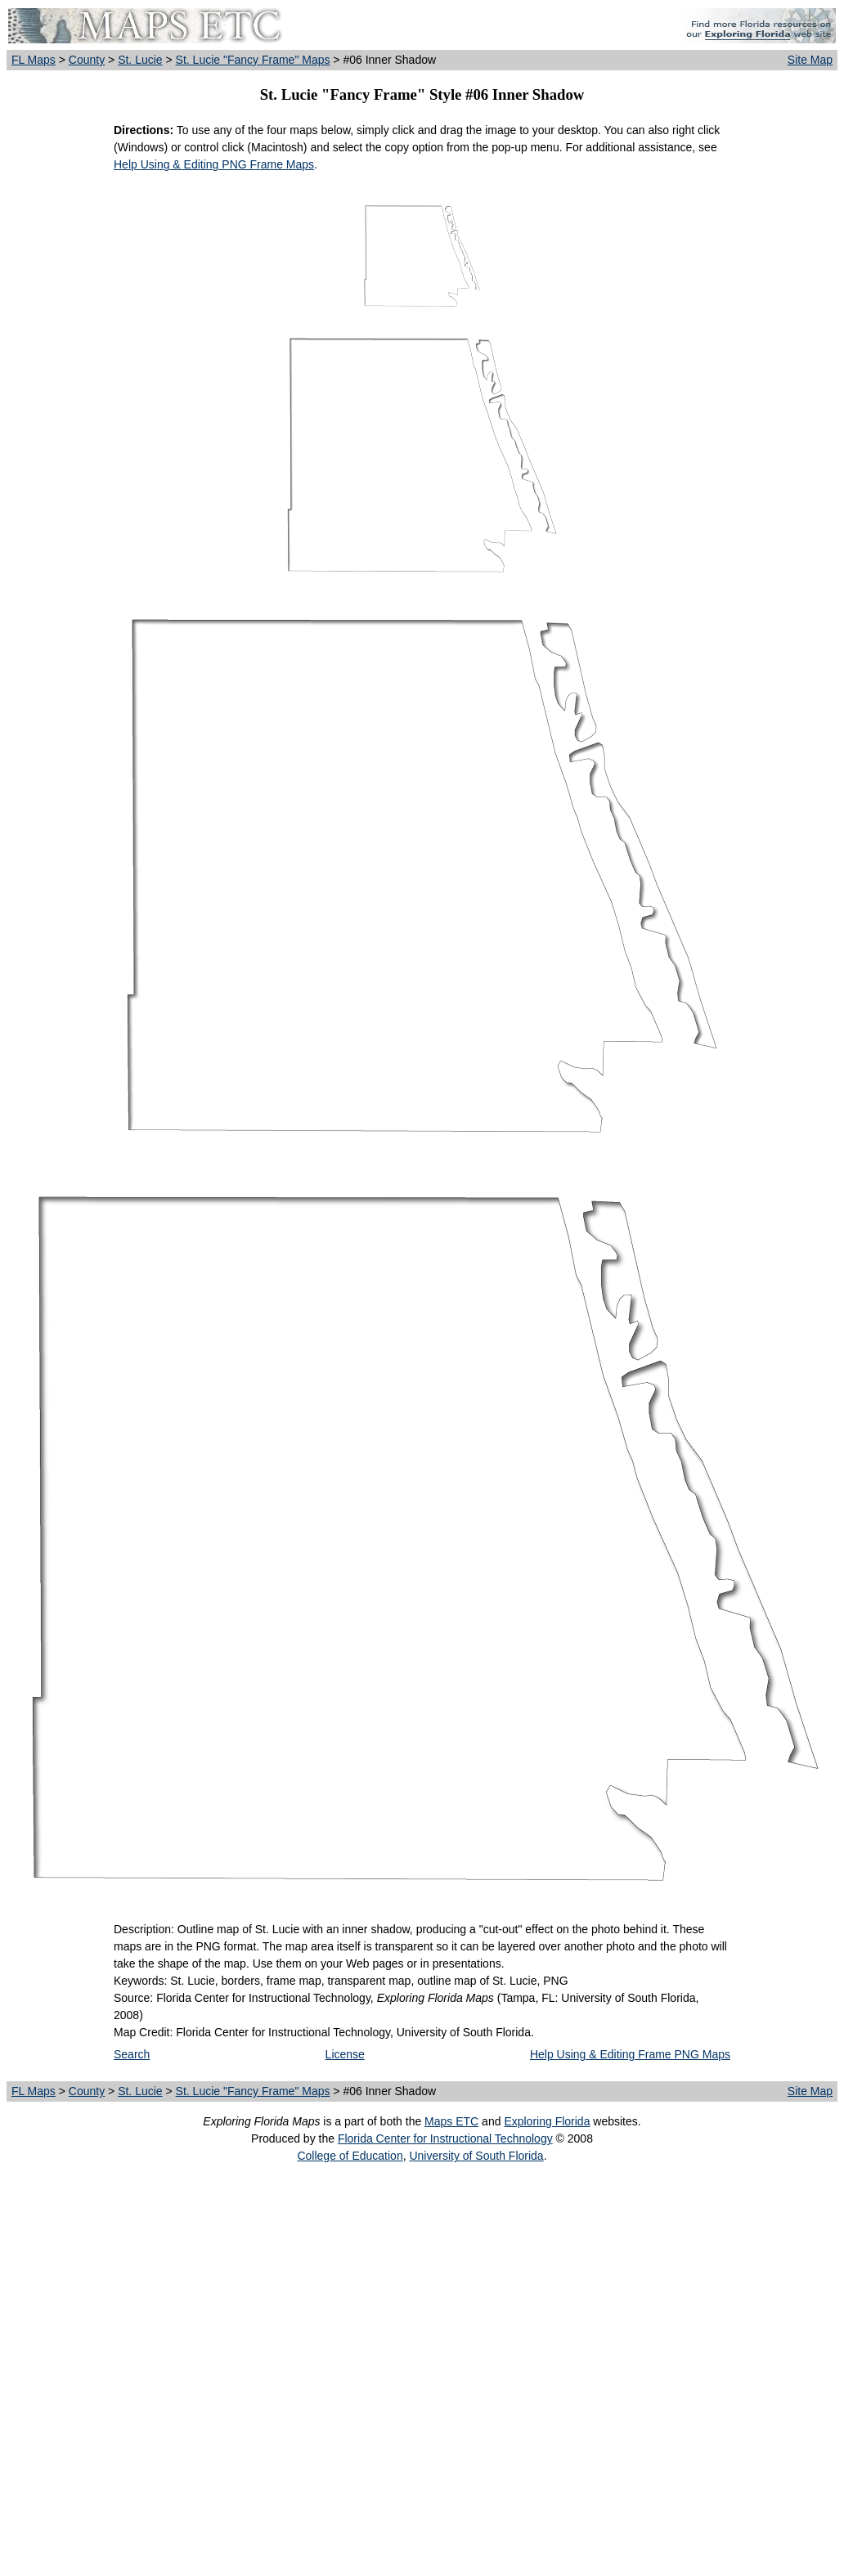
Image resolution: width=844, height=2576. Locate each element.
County (87, 59)
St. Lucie (140, 59)
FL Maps (33, 59)
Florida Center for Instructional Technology (445, 2138)
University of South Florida (476, 2155)
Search (132, 2054)
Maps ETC (451, 2121)
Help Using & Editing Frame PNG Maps (630, 2054)
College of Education (349, 2155)
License (345, 2054)
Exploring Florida (547, 2121)
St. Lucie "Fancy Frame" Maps (253, 59)
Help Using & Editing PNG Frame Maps (214, 164)
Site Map (810, 59)
